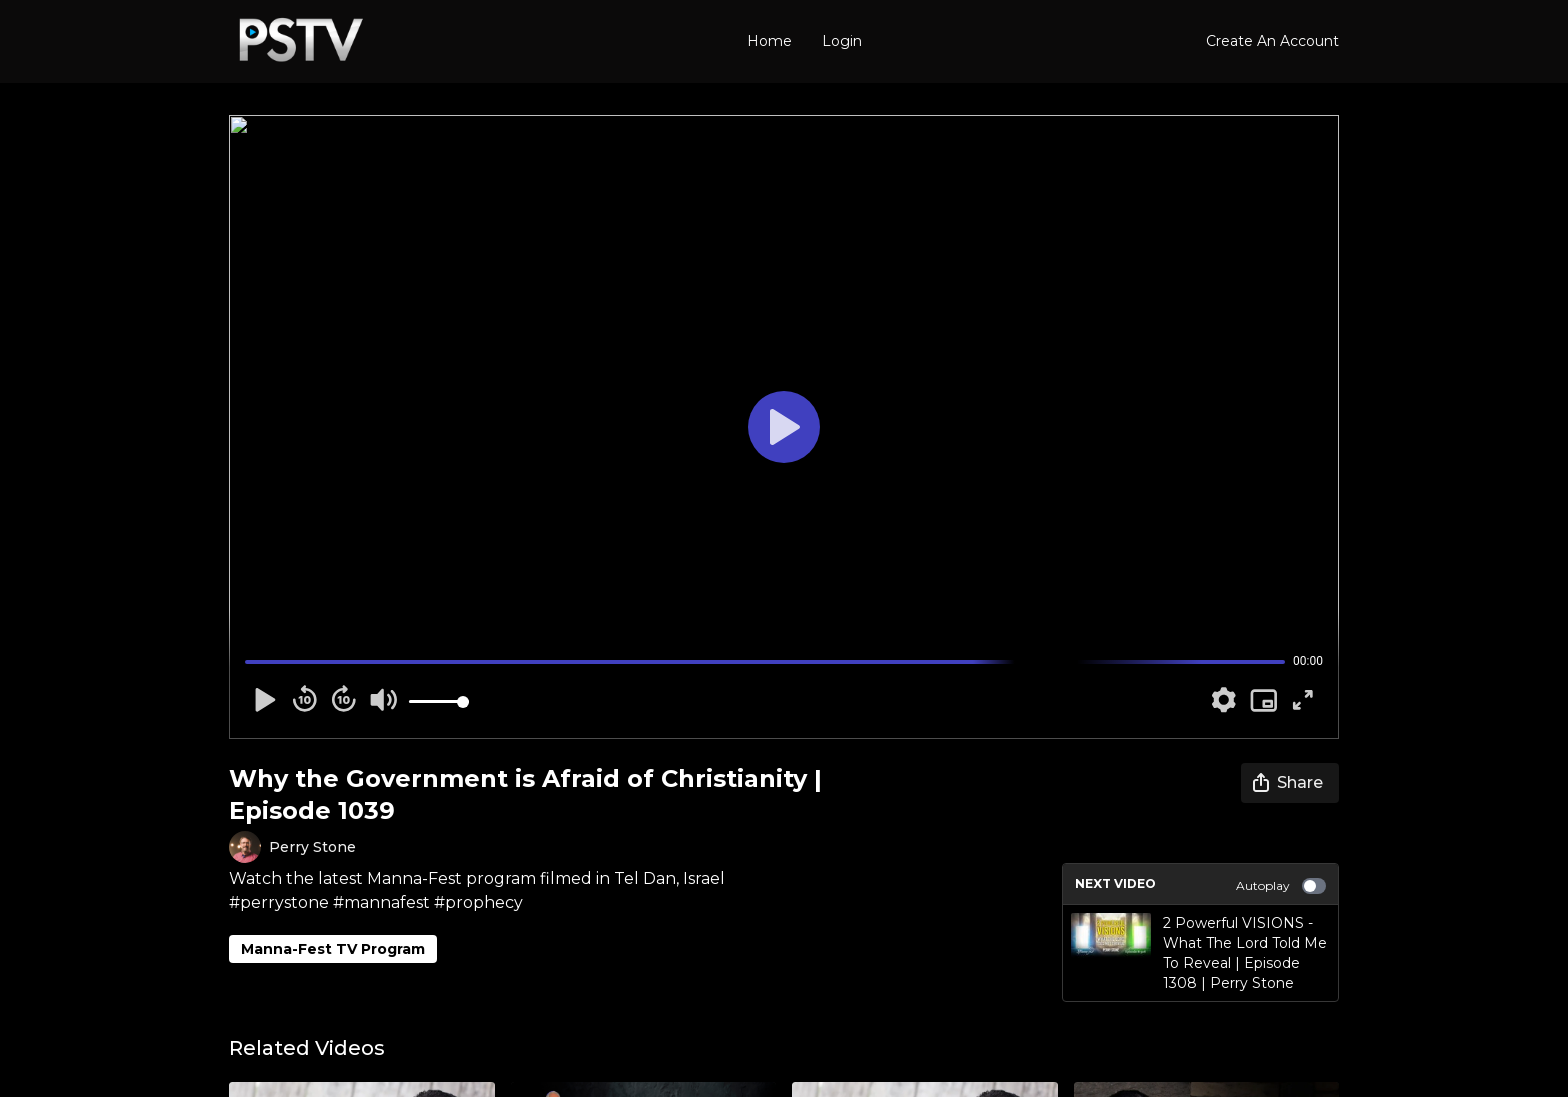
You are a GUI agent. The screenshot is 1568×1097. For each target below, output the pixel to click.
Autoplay (1281, 886)
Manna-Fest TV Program (333, 949)
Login (842, 41)
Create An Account (1272, 41)
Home (769, 41)
